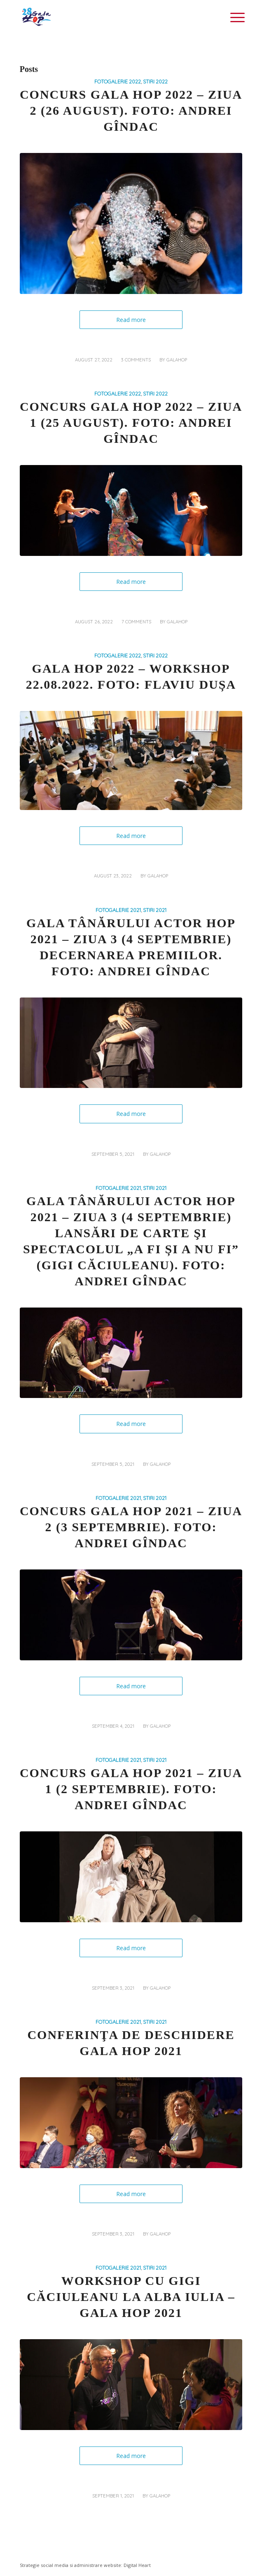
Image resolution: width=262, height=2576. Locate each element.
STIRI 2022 (155, 81)
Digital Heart (137, 2565)
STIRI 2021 (154, 910)
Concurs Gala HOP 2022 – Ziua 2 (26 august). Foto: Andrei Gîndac (131, 110)
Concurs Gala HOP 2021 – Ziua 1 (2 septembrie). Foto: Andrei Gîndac (131, 1789)
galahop (176, 360)
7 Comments (136, 622)
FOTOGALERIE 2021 (118, 910)
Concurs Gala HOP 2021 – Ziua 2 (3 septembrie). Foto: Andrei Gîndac (131, 1527)
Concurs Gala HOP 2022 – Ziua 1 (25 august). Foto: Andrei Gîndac (131, 422)
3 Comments (136, 360)
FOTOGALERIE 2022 (117, 81)
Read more (131, 320)
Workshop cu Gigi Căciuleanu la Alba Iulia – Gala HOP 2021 (131, 2296)
